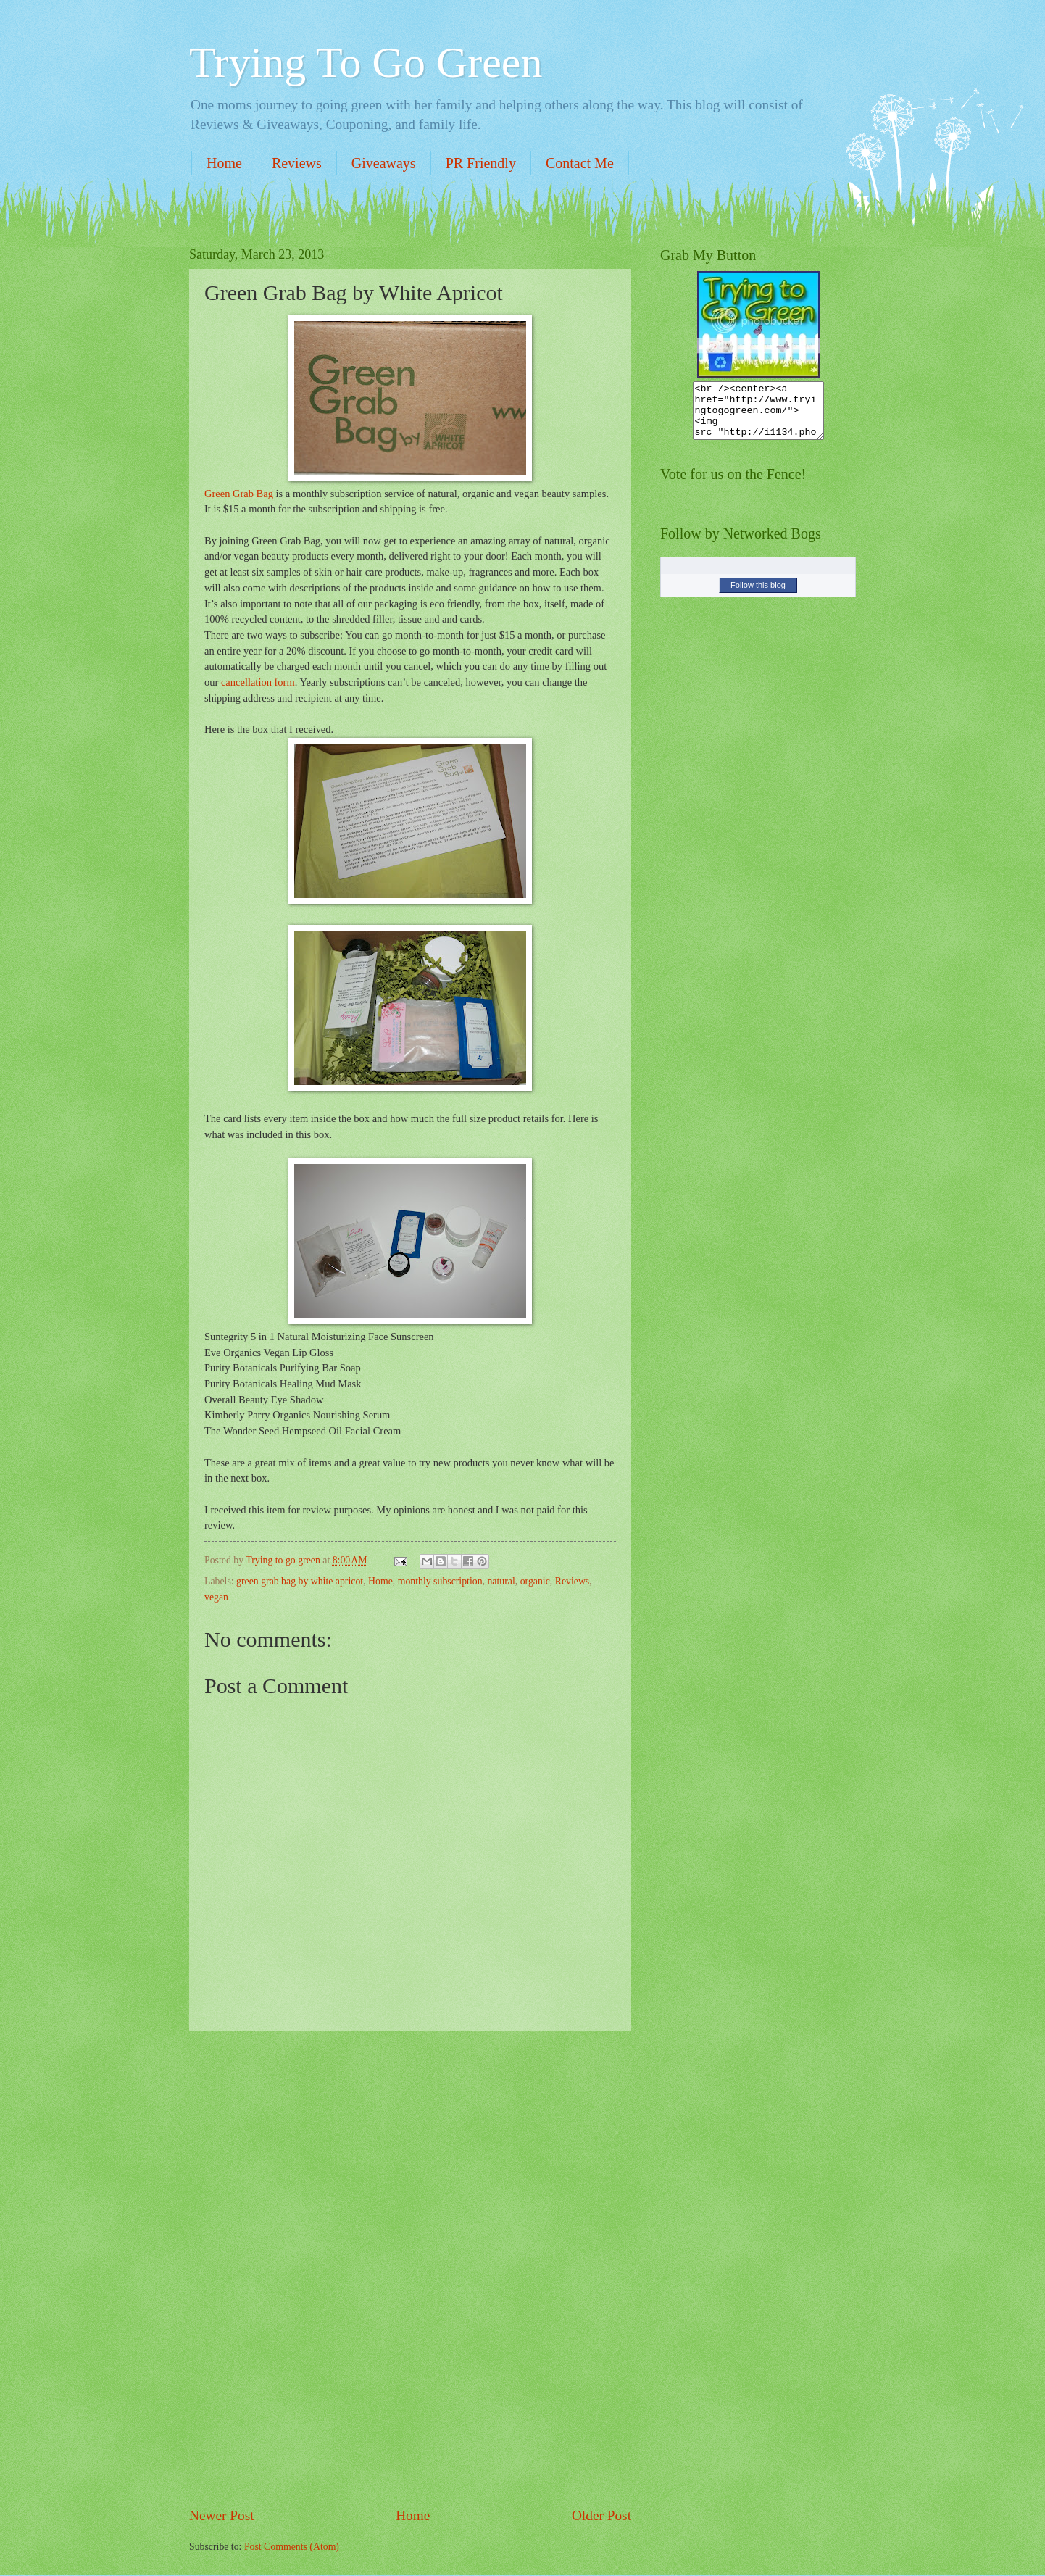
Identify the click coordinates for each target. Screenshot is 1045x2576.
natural (501, 1581)
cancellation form (258, 682)
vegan (216, 1597)
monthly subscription (440, 1581)
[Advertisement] (410, 2268)
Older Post (601, 2515)
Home (224, 163)
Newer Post (221, 2515)
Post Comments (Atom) (291, 2546)
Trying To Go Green (365, 62)
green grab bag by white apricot (299, 1581)
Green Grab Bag (238, 493)
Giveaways (383, 163)
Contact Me (580, 163)
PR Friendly (481, 163)
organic (535, 1581)
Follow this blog (758, 595)
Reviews (297, 163)
